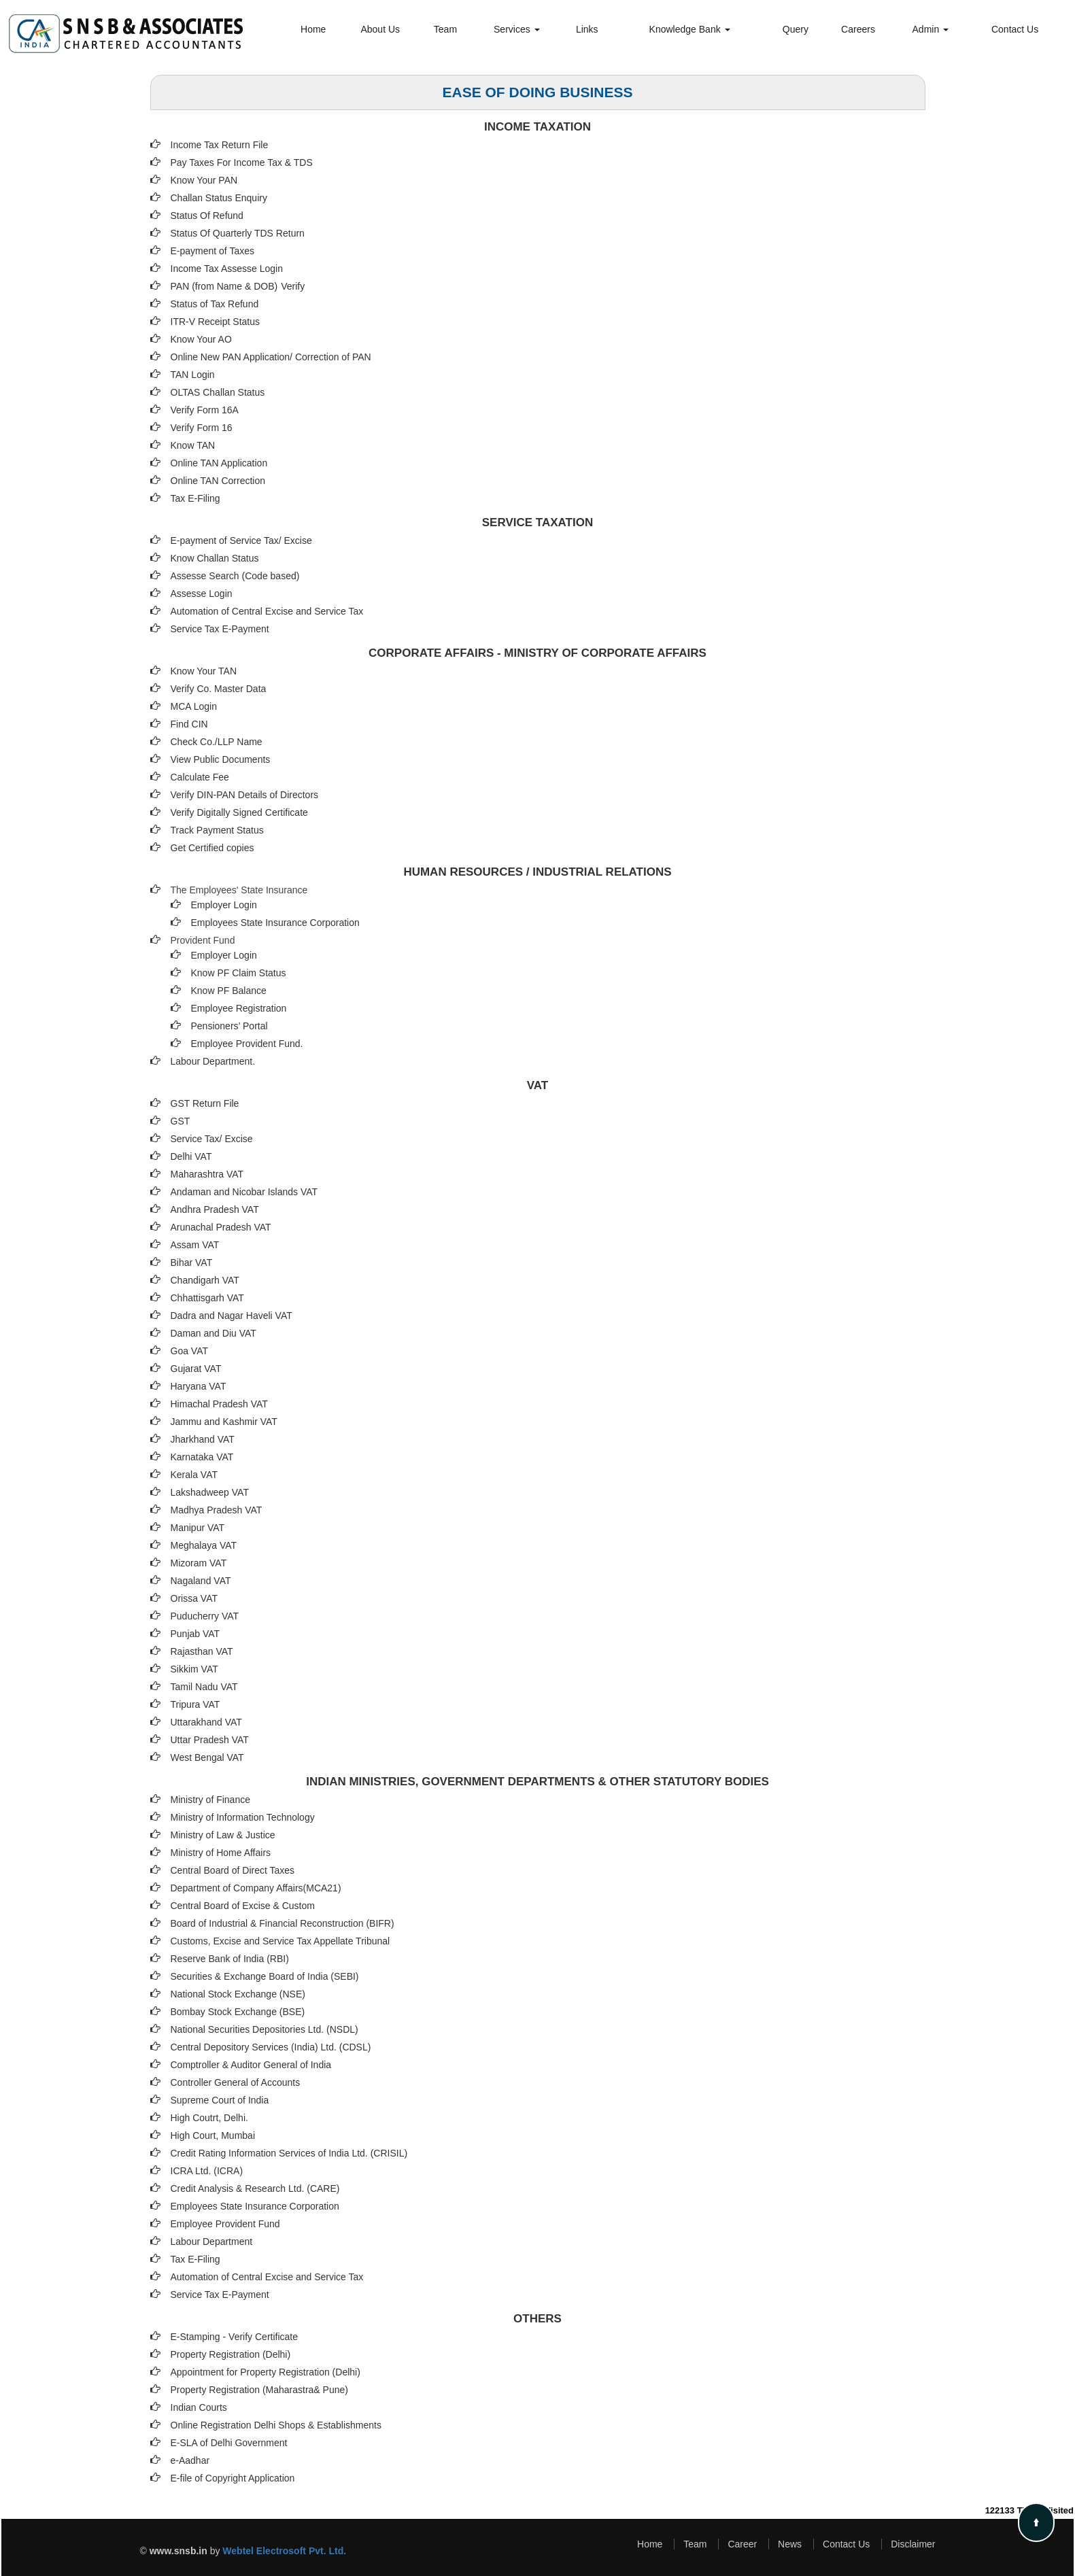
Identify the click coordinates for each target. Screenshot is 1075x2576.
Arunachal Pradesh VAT (221, 1227)
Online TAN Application (219, 463)
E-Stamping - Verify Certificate (234, 2336)
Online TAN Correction (218, 480)
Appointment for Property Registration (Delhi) (265, 2372)
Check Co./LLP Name (216, 741)
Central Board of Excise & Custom (243, 1905)
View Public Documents (221, 759)
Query (795, 29)
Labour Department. (213, 1061)
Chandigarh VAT (205, 1280)
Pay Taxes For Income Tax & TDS (242, 162)
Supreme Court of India (220, 2100)
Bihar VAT (192, 1262)
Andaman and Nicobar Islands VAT (244, 1191)
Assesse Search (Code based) (235, 575)
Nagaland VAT (201, 1580)
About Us (380, 29)
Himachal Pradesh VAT (219, 1403)
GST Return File (205, 1103)
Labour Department (212, 2241)
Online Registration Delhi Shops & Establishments (276, 2425)
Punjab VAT (195, 1633)
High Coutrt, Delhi (208, 2117)
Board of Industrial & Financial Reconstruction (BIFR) (282, 1923)
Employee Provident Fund (225, 2223)
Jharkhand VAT (203, 1439)
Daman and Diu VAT (213, 1333)
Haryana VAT (198, 1386)
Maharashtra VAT (207, 1174)
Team (445, 29)
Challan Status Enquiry (219, 197)
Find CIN (189, 724)
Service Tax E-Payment (220, 628)
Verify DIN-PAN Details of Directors (245, 794)
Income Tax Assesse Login (227, 268)
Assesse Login (202, 593)
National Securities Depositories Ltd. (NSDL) (264, 2029)
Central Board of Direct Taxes (233, 1870)
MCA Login (194, 706)
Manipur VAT (198, 1527)
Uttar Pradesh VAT (210, 1739)
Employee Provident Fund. (247, 1043)
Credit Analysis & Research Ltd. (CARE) (255, 2188)
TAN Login (193, 374)
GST (180, 1121)
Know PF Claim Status (238, 972)
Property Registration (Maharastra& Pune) (259, 2389)
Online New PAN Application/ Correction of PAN (271, 356)
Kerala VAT (194, 1474)
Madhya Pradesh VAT (216, 1510)
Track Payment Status (217, 830)
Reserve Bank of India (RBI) (230, 1958)
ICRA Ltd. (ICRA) (207, 2170)
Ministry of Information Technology (243, 1817)
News (790, 2544)
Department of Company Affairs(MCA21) (256, 1888)
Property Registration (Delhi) (231, 2354)
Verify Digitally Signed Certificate (239, 812)
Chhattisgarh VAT (207, 1297)
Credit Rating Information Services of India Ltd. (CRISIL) (289, 2153)
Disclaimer (913, 2544)
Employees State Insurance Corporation (275, 922)
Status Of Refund (207, 215)
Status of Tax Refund (215, 303)
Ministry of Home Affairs (221, 1852)
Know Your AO (201, 339)
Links (587, 29)
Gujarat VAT (196, 1368)
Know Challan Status (215, 558)
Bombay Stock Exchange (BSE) (238, 2011)
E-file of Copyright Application (233, 2478)
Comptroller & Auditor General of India (251, 2064)
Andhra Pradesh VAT (215, 1209)
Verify (294, 286)
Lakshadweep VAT (210, 1492)
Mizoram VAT (199, 1563)
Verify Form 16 (202, 427)
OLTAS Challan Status (218, 392)
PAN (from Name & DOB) (224, 286)
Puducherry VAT (205, 1616)
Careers (858, 29)
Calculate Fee (200, 777)
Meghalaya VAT (204, 1545)
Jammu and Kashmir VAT (224, 1421)
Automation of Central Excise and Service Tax (267, 611)
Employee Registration (239, 1008)
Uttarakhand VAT (206, 1722)
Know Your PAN (204, 180)
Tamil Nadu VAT (204, 1686)
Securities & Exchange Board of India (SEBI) (265, 1976)
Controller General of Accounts (236, 2082)
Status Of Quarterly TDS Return (238, 233)
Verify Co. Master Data (219, 688)
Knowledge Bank (689, 29)
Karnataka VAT (202, 1457)
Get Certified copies (212, 847)
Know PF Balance (229, 990)
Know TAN (193, 445)
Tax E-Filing (195, 498)
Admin (930, 29)
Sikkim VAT (194, 1669)
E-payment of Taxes (212, 250)
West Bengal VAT (207, 1757)
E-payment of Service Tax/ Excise (241, 540)
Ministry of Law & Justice (223, 1835)
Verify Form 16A (205, 410)
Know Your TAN (204, 671)
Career (742, 2544)
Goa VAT (190, 1350)
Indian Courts (199, 2407)
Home (313, 29)
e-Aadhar (190, 2460)
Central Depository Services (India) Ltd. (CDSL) (271, 2047)
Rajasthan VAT (202, 1651)
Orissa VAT (194, 1598)
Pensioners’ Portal (229, 1025)
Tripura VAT (195, 1704)
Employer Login (224, 904)
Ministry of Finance (210, 1799)
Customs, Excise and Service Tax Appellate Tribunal (280, 1941)
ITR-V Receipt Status (215, 321)
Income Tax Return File (220, 144)
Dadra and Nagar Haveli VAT (231, 1315)
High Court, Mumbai (213, 2135)
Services (517, 29)
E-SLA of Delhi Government (229, 2442)
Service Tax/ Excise (212, 1138)
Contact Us (1014, 29)
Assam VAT (195, 1244)
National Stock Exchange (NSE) (238, 1994)
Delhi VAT (191, 1156)
